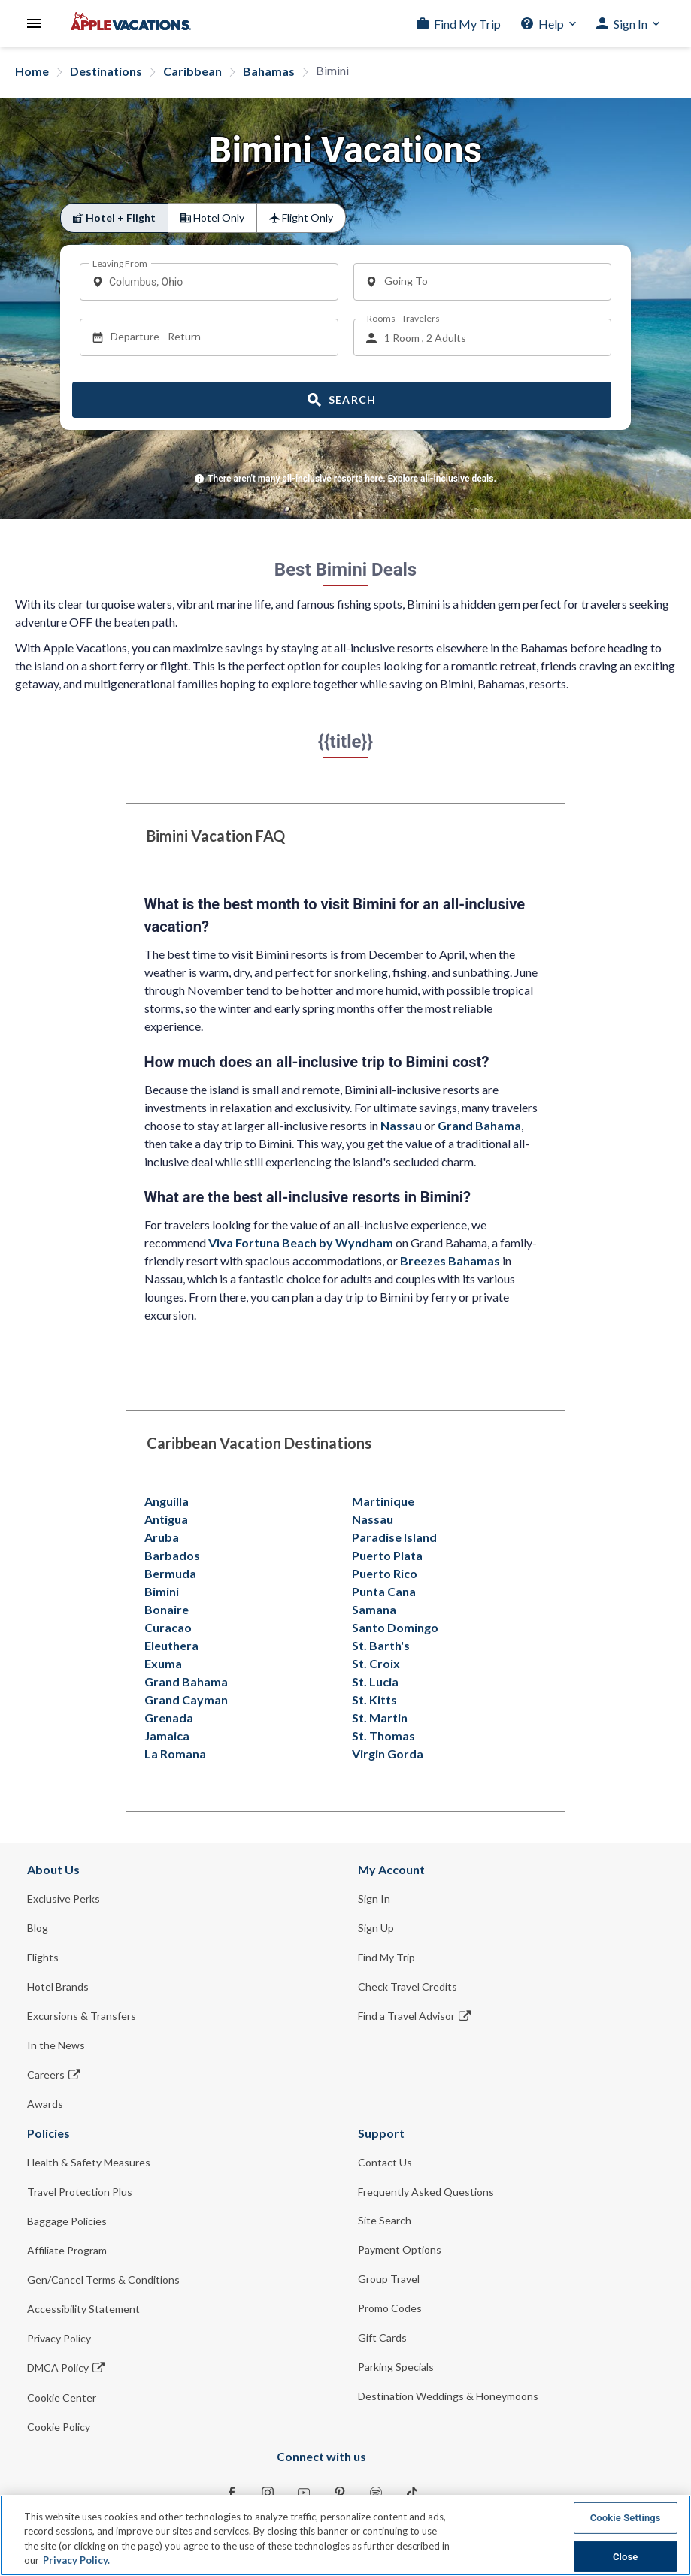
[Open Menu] (34, 23)
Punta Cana (384, 1591)
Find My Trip (467, 24)
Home (32, 71)
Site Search (384, 2220)
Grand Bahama (479, 1125)
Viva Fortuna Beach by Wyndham (300, 1242)
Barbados (172, 1555)
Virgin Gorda (387, 1753)
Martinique (383, 1501)
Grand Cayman (186, 1699)
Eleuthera (171, 1645)
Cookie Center (61, 2397)
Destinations (106, 71)
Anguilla (166, 1501)
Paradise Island (394, 1537)
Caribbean (192, 71)
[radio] (114, 218)
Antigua (166, 1519)
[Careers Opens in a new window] (180, 2074)
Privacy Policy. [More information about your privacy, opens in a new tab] (76, 2560)
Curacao (168, 1627)
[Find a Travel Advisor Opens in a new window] (511, 2015)
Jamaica (166, 1735)
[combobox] (214, 281)
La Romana (175, 1753)
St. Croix (376, 1663)
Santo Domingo (395, 1627)
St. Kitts (374, 1699)
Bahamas (269, 71)
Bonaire (166, 1609)
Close (625, 2556)
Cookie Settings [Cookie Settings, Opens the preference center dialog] (625, 2517)
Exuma (163, 1663)
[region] (345, 2535)
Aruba (161, 1537)
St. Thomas (383, 1735)
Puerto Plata (387, 1555)
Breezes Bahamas (450, 1260)
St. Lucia (375, 1681)
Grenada (168, 1717)
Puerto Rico (384, 1573)
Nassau (401, 1125)
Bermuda (170, 1573)
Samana (374, 1609)
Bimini (161, 1591)
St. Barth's (381, 1645)
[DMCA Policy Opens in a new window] (180, 2367)
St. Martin (380, 1717)
